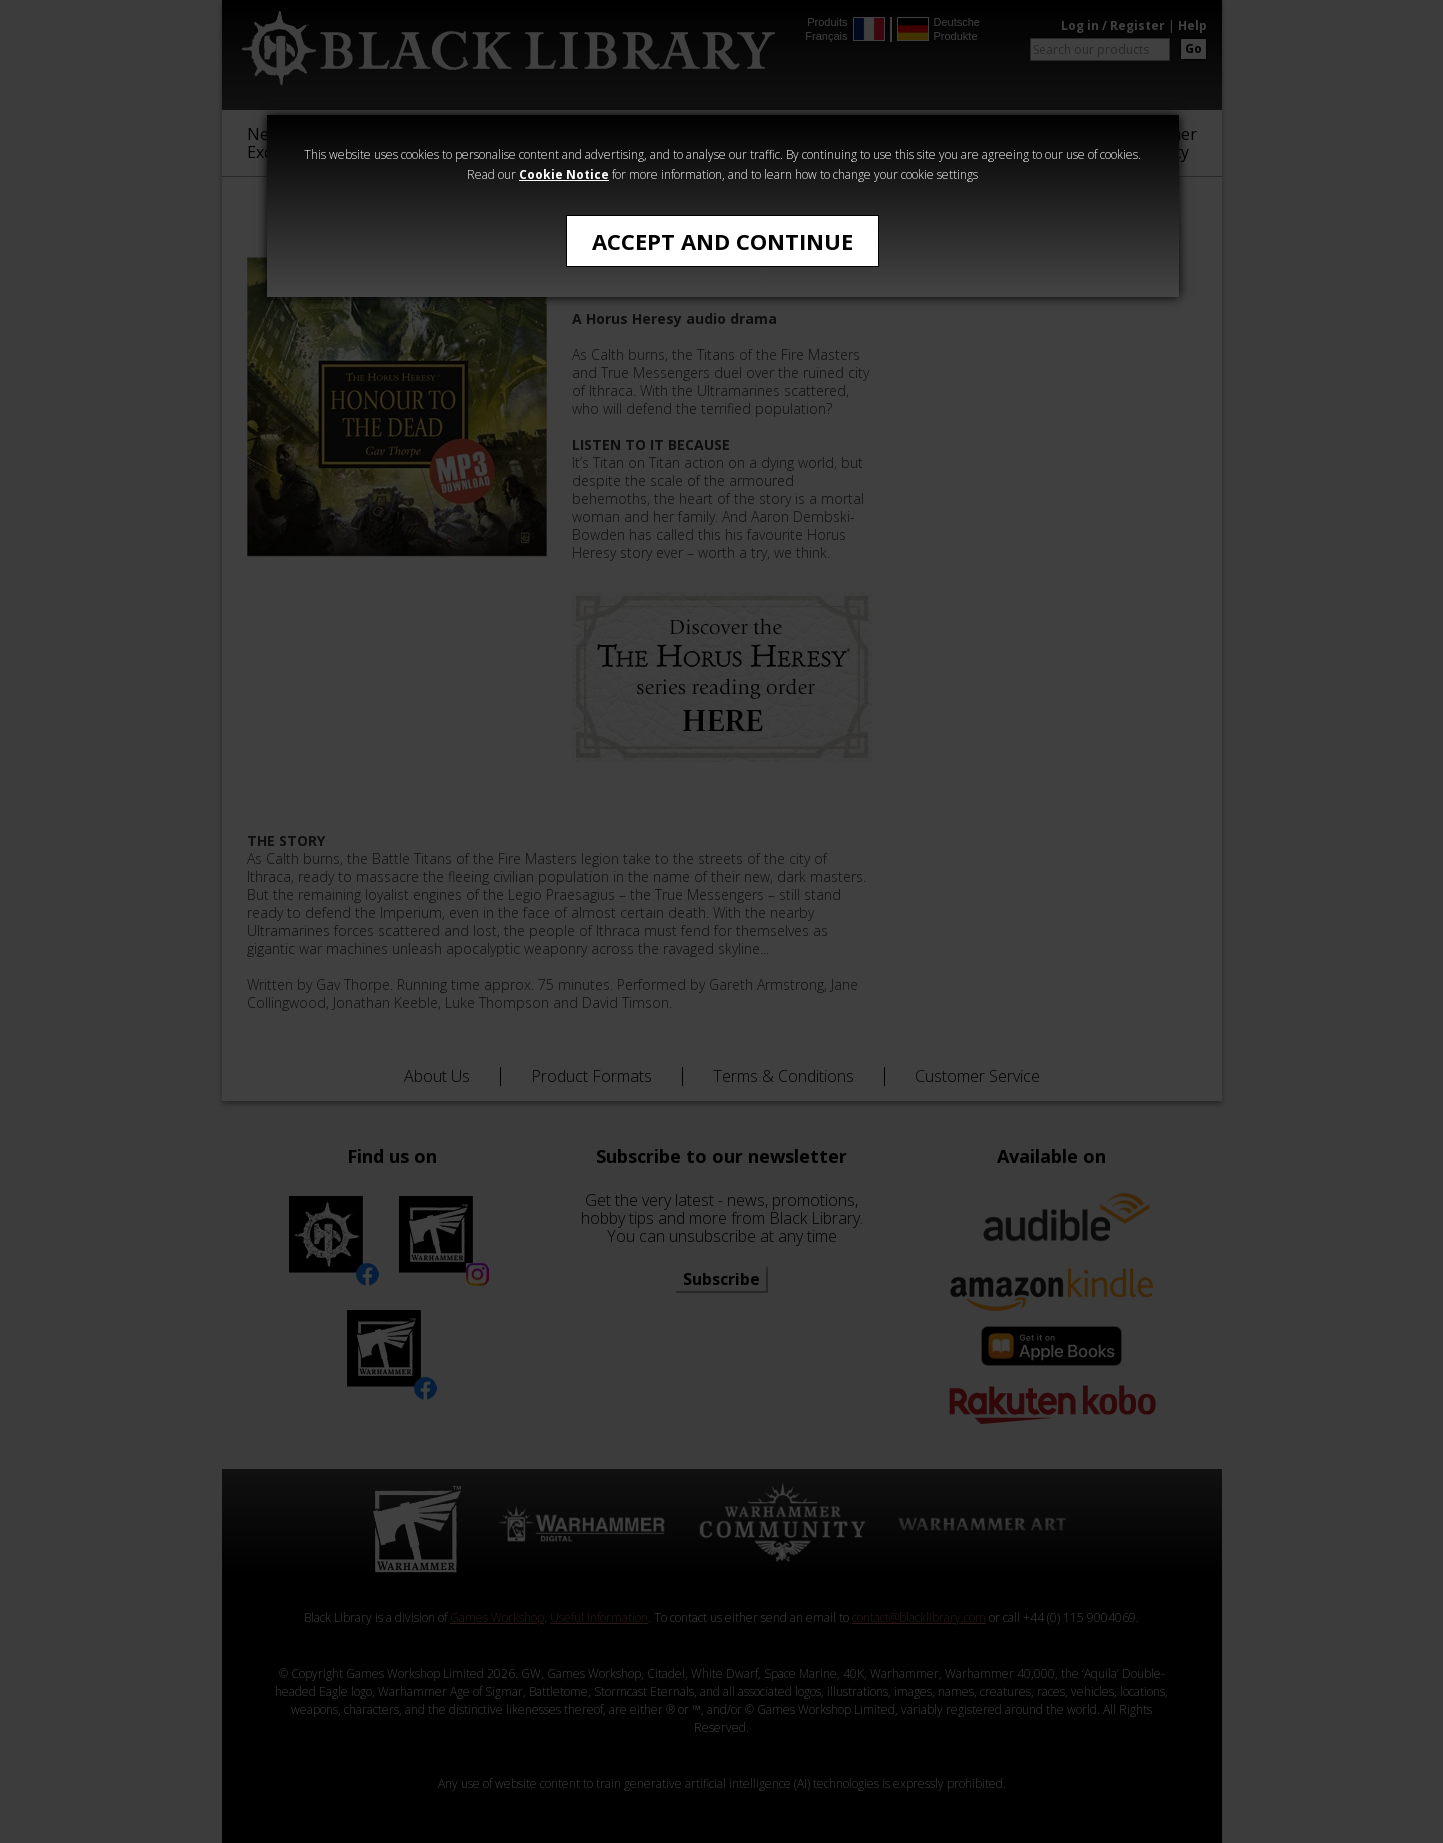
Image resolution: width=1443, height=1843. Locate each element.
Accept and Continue (722, 241)
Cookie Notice (564, 174)
